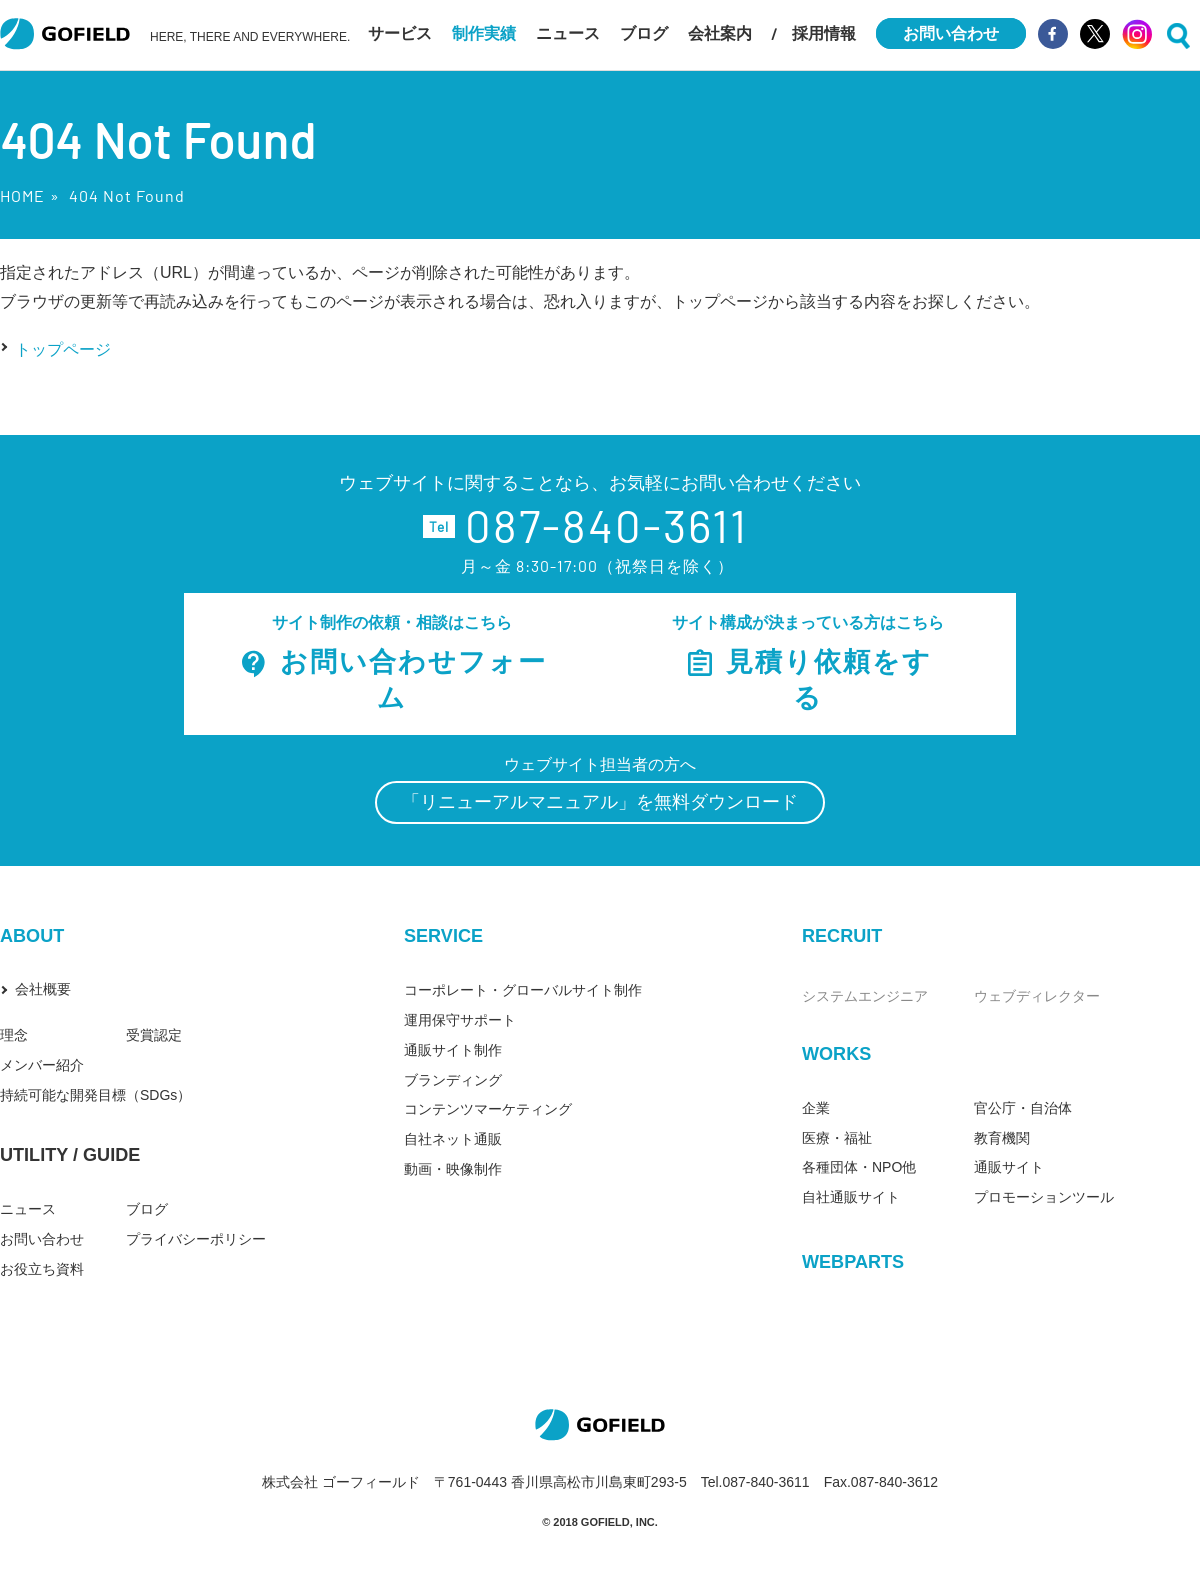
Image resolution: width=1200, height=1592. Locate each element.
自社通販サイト (851, 1197)
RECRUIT (842, 936)
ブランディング (453, 1080)
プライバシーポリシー (196, 1239)
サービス (400, 33)
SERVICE (443, 936)
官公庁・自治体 (1023, 1108)
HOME (22, 195)
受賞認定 (154, 1035)
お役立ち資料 (42, 1269)
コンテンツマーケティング (488, 1109)
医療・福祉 (837, 1138)
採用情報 (824, 33)
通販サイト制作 (453, 1050)
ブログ (644, 33)
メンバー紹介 (42, 1065)
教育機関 (1002, 1138)
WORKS (836, 1054)
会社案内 (720, 33)
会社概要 (43, 989)
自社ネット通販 (453, 1139)
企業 (816, 1108)
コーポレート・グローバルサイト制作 (523, 990)
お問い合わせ (42, 1239)
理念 (14, 1035)
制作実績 (484, 33)
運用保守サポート (460, 1020)
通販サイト (1009, 1167)
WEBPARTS (853, 1262)
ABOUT (32, 936)
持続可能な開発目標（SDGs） (95, 1095)
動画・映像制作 (453, 1169)
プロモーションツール (1044, 1197)
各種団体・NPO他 (859, 1167)
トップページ (63, 349)
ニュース (568, 33)
